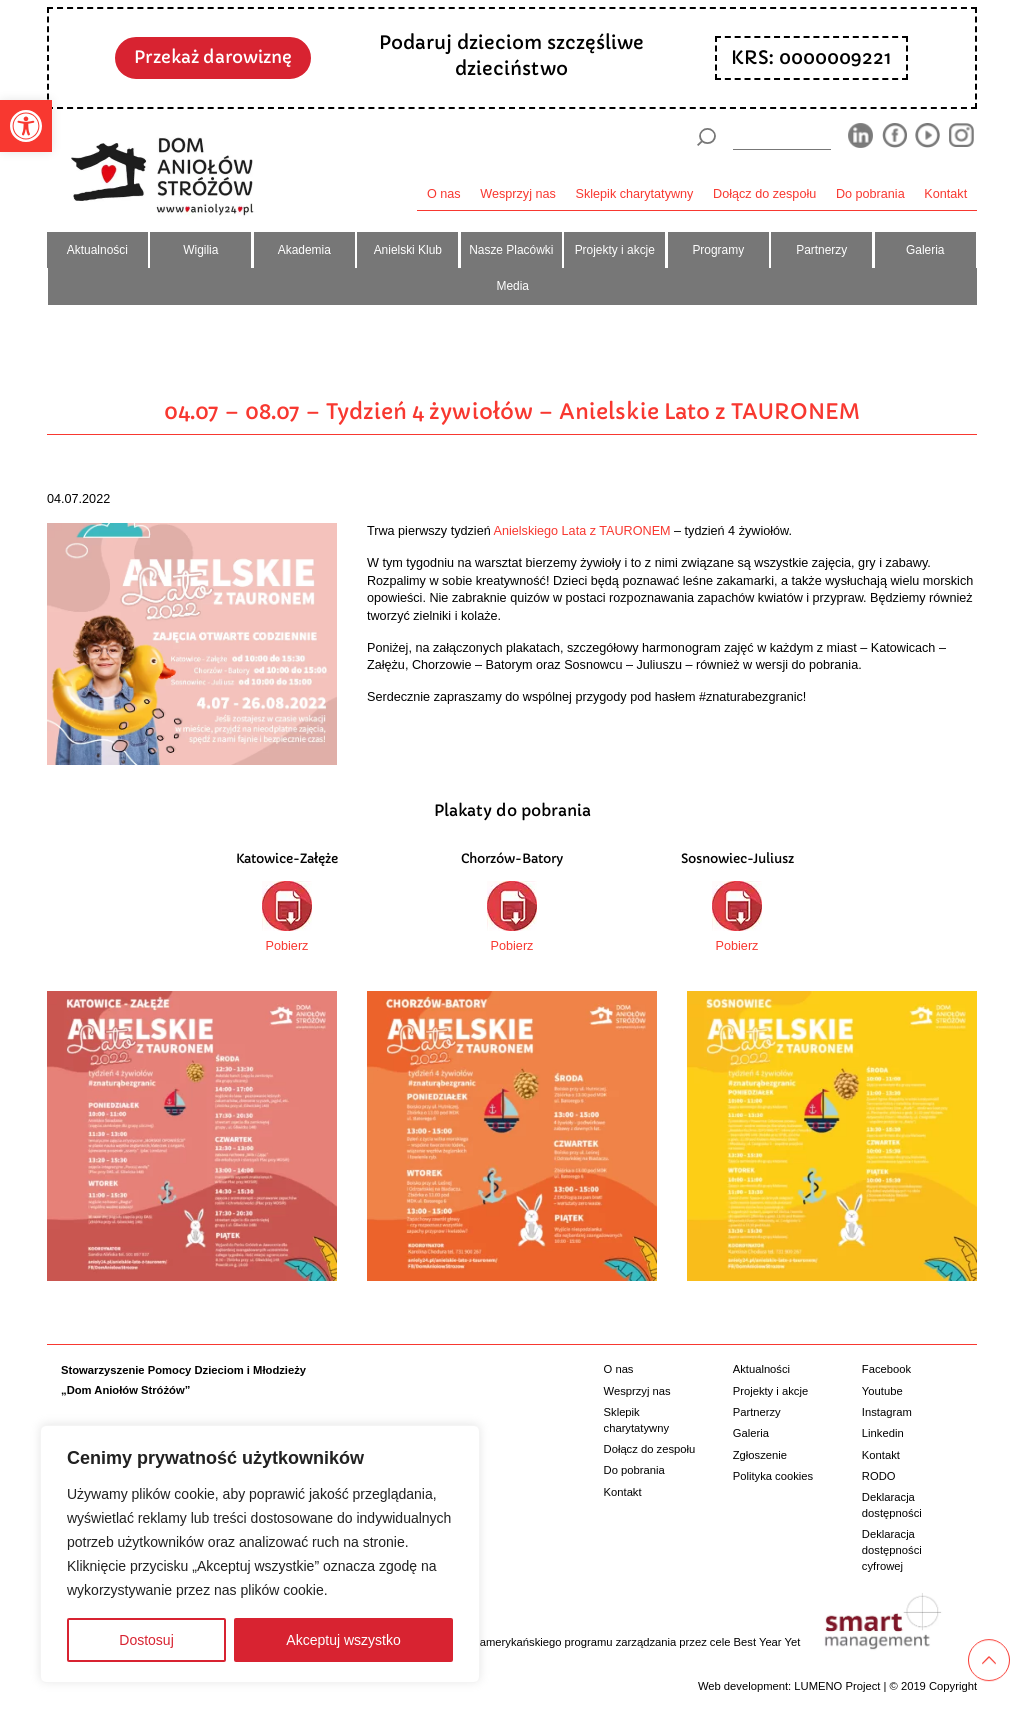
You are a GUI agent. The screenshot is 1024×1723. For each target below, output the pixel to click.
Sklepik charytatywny (635, 194)
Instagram (887, 1412)
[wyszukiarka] (782, 136)
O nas (444, 194)
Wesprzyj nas (518, 194)
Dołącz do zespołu (764, 194)
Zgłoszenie (760, 1455)
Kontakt (945, 194)
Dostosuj (146, 1640)
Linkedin (883, 1433)
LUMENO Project (837, 1686)
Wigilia (200, 250)
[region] (260, 1554)
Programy (718, 250)
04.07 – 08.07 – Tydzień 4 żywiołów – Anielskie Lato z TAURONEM (512, 411)
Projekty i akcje (615, 250)
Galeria (925, 250)
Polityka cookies (773, 1476)
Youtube (882, 1391)
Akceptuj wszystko (343, 1640)
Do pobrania (870, 194)
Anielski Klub (408, 250)
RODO (879, 1476)
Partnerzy (821, 250)
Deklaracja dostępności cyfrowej (892, 1549)
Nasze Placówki (511, 250)
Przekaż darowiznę (213, 57)
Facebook (886, 1369)
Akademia (304, 250)
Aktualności (97, 250)
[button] (26, 126)
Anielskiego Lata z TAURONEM (582, 531)
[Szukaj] (706, 137)
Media (512, 286)
